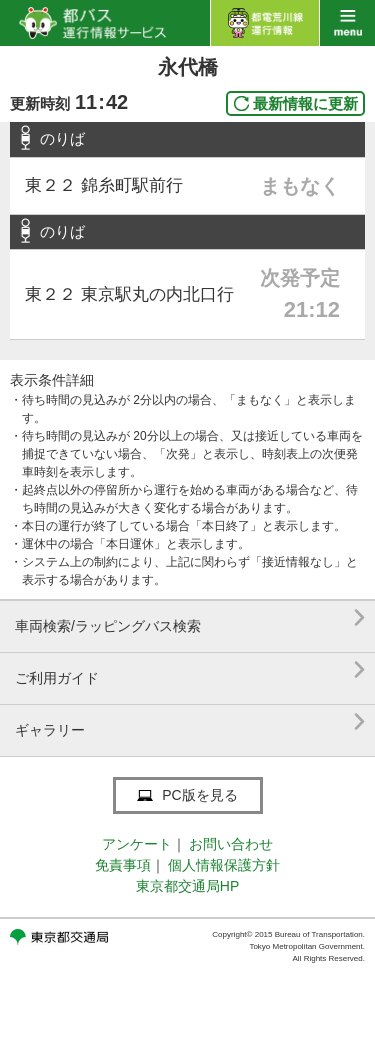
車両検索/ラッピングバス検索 (190, 618)
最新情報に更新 (305, 103)
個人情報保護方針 (224, 865)
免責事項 (123, 865)
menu (347, 23)
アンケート (137, 844)
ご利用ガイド (190, 670)
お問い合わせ (231, 844)
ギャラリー (190, 722)
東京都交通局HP (187, 886)
